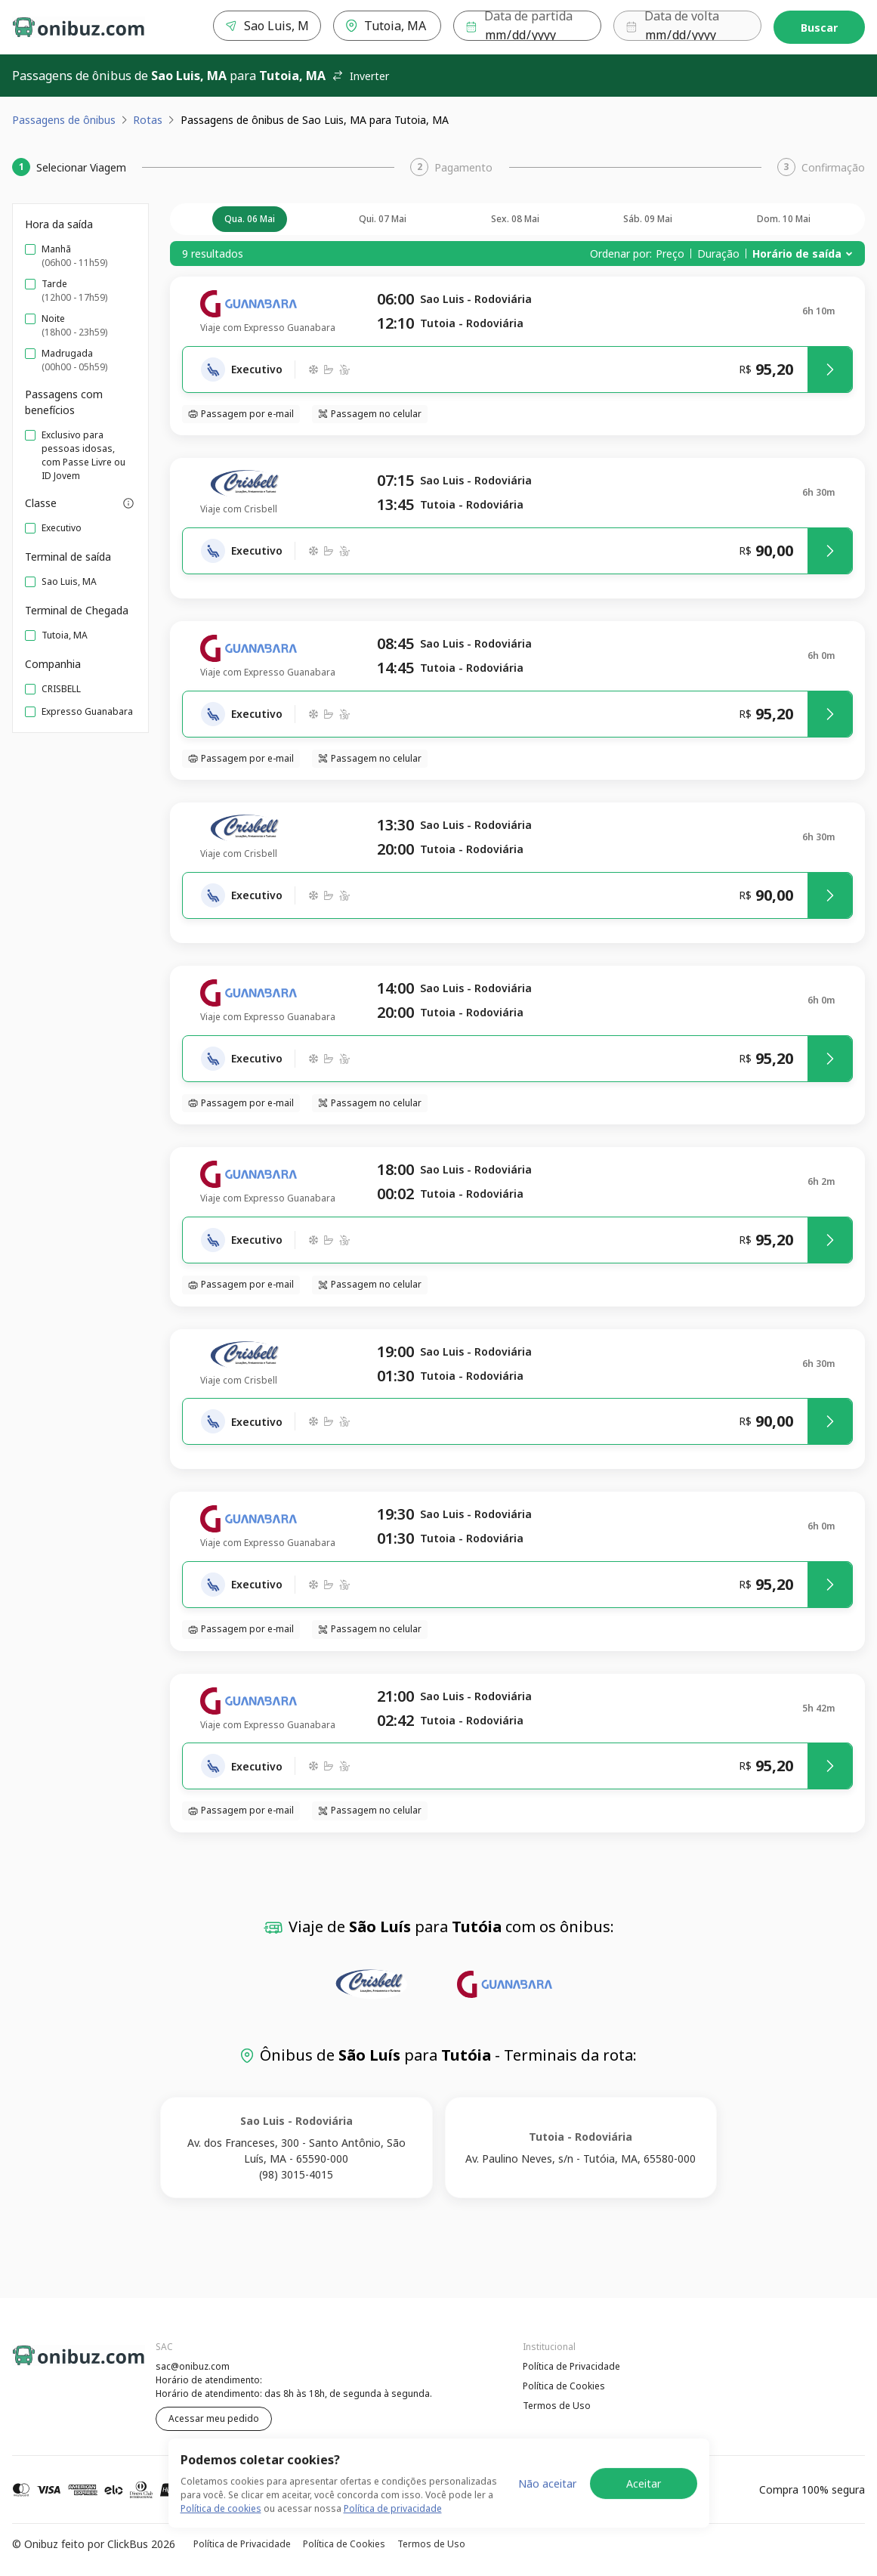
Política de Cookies (564, 2386)
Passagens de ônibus (64, 120)
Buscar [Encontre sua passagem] (819, 27)
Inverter (360, 76)
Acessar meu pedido (213, 2418)
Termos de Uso (557, 2405)
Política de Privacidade (571, 2366)
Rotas (147, 120)
